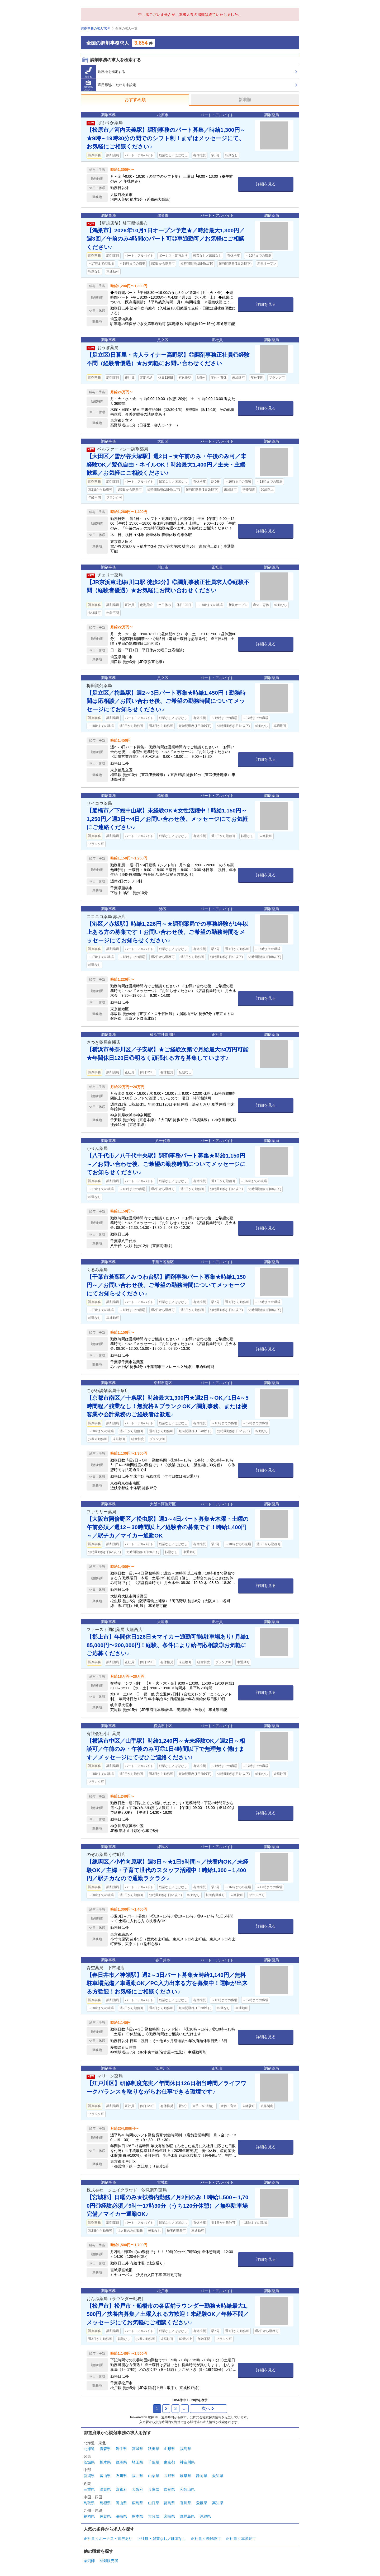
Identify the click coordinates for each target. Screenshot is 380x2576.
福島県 (185, 2449)
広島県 (137, 2503)
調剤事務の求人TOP (95, 28)
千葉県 (153, 2462)
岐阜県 (185, 2476)
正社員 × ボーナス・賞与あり (108, 2538)
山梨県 (153, 2476)
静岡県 (201, 2476)
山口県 (153, 2503)
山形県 (169, 2449)
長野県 (169, 2476)
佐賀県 (105, 2516)
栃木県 (105, 2462)
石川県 (121, 2476)
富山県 (105, 2476)
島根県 (105, 2503)
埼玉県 (137, 2462)
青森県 (105, 2449)
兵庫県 (153, 2489)
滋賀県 (105, 2489)
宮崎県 (169, 2516)
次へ (208, 2408)
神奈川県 (187, 2462)
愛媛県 (201, 2503)
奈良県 (169, 2489)
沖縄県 (205, 2516)
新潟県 (89, 2476)
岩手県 (121, 2449)
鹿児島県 (187, 2516)
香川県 (185, 2503)
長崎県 (121, 2516)
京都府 (121, 2489)
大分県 (153, 2516)
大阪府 (137, 2489)
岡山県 (121, 2503)
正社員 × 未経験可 (206, 2538)
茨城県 (89, 2462)
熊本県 (137, 2516)
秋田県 (153, 2449)
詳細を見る (266, 184)
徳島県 (169, 2503)
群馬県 (121, 2462)
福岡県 (89, 2516)
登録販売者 (109, 2561)
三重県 (89, 2489)
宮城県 (137, 2449)
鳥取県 (89, 2503)
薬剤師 (89, 2561)
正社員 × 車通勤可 (241, 2538)
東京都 (169, 2462)
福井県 (137, 2476)
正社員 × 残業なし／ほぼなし (161, 2538)
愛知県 (217, 2476)
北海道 (89, 2449)
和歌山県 (187, 2489)
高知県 (217, 2503)
